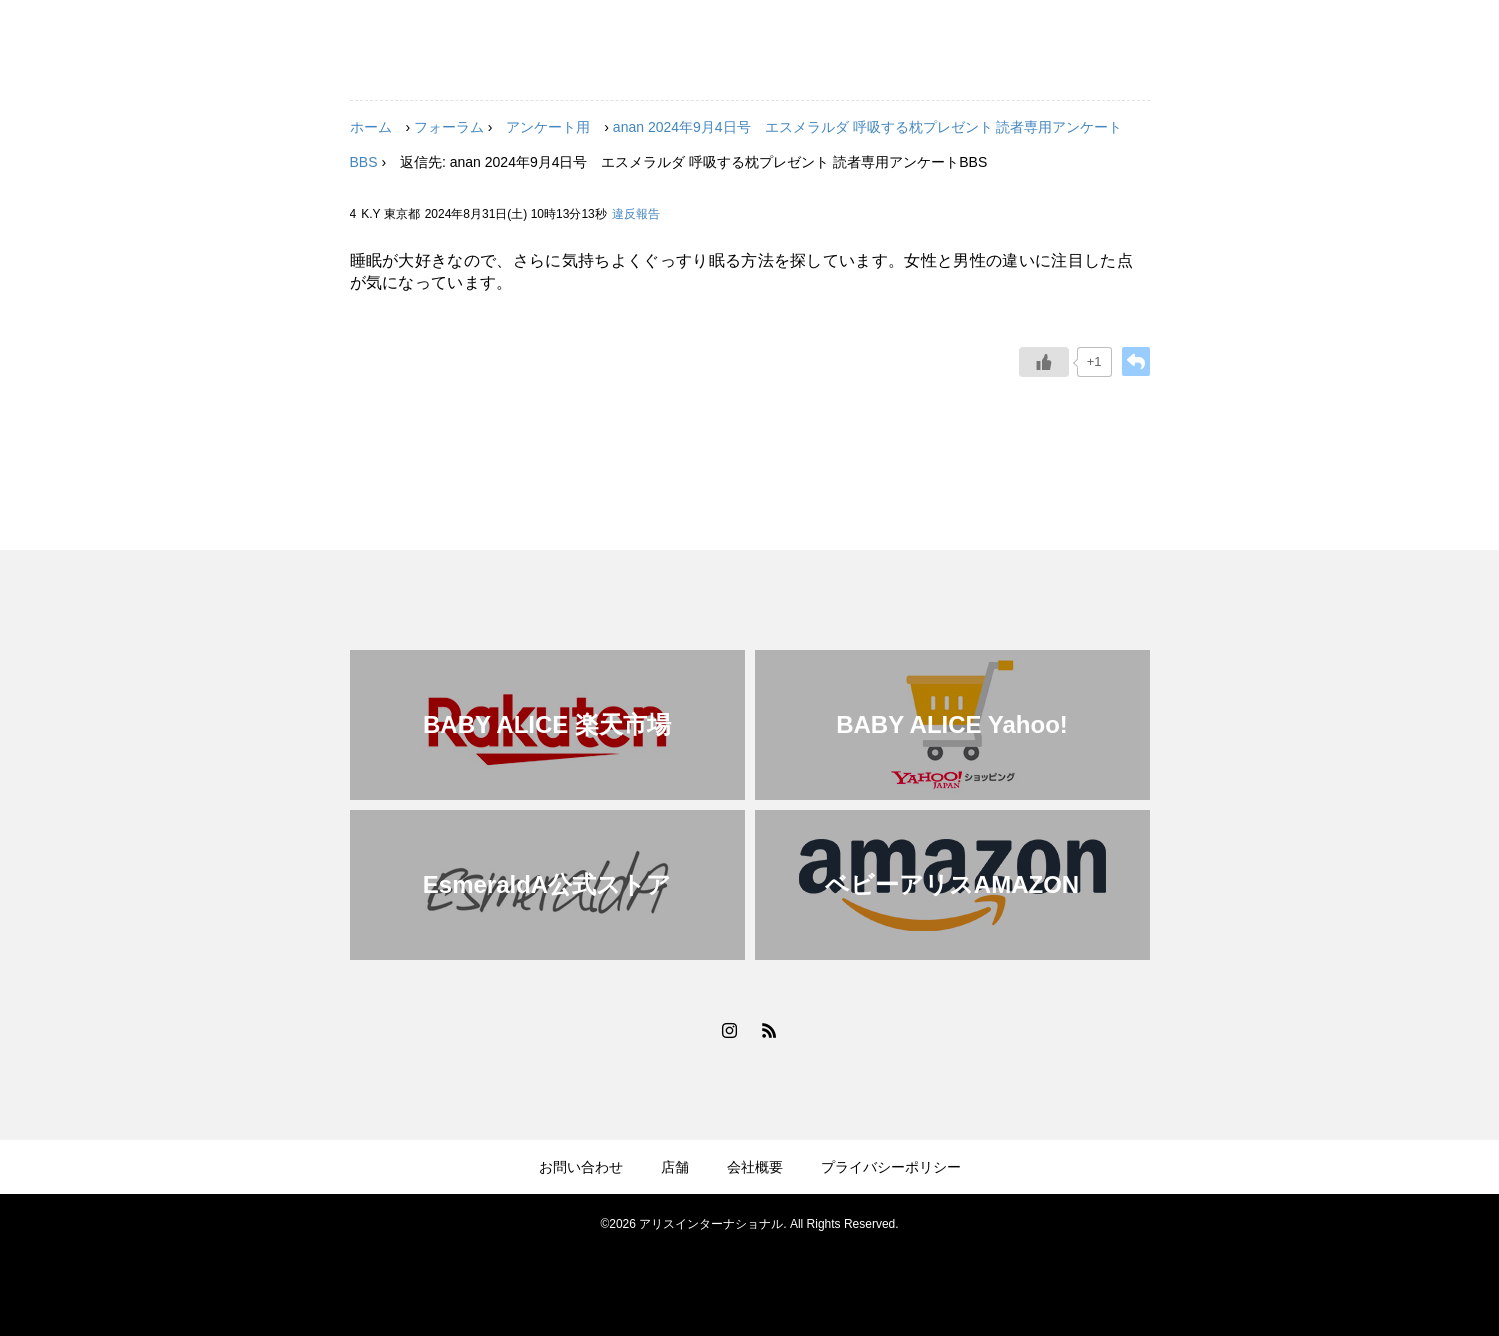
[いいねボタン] (1044, 362)
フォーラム (449, 127)
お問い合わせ (581, 1167)
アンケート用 (548, 127)
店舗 (675, 1167)
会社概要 (755, 1167)
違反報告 (636, 214)
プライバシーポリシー (891, 1167)
